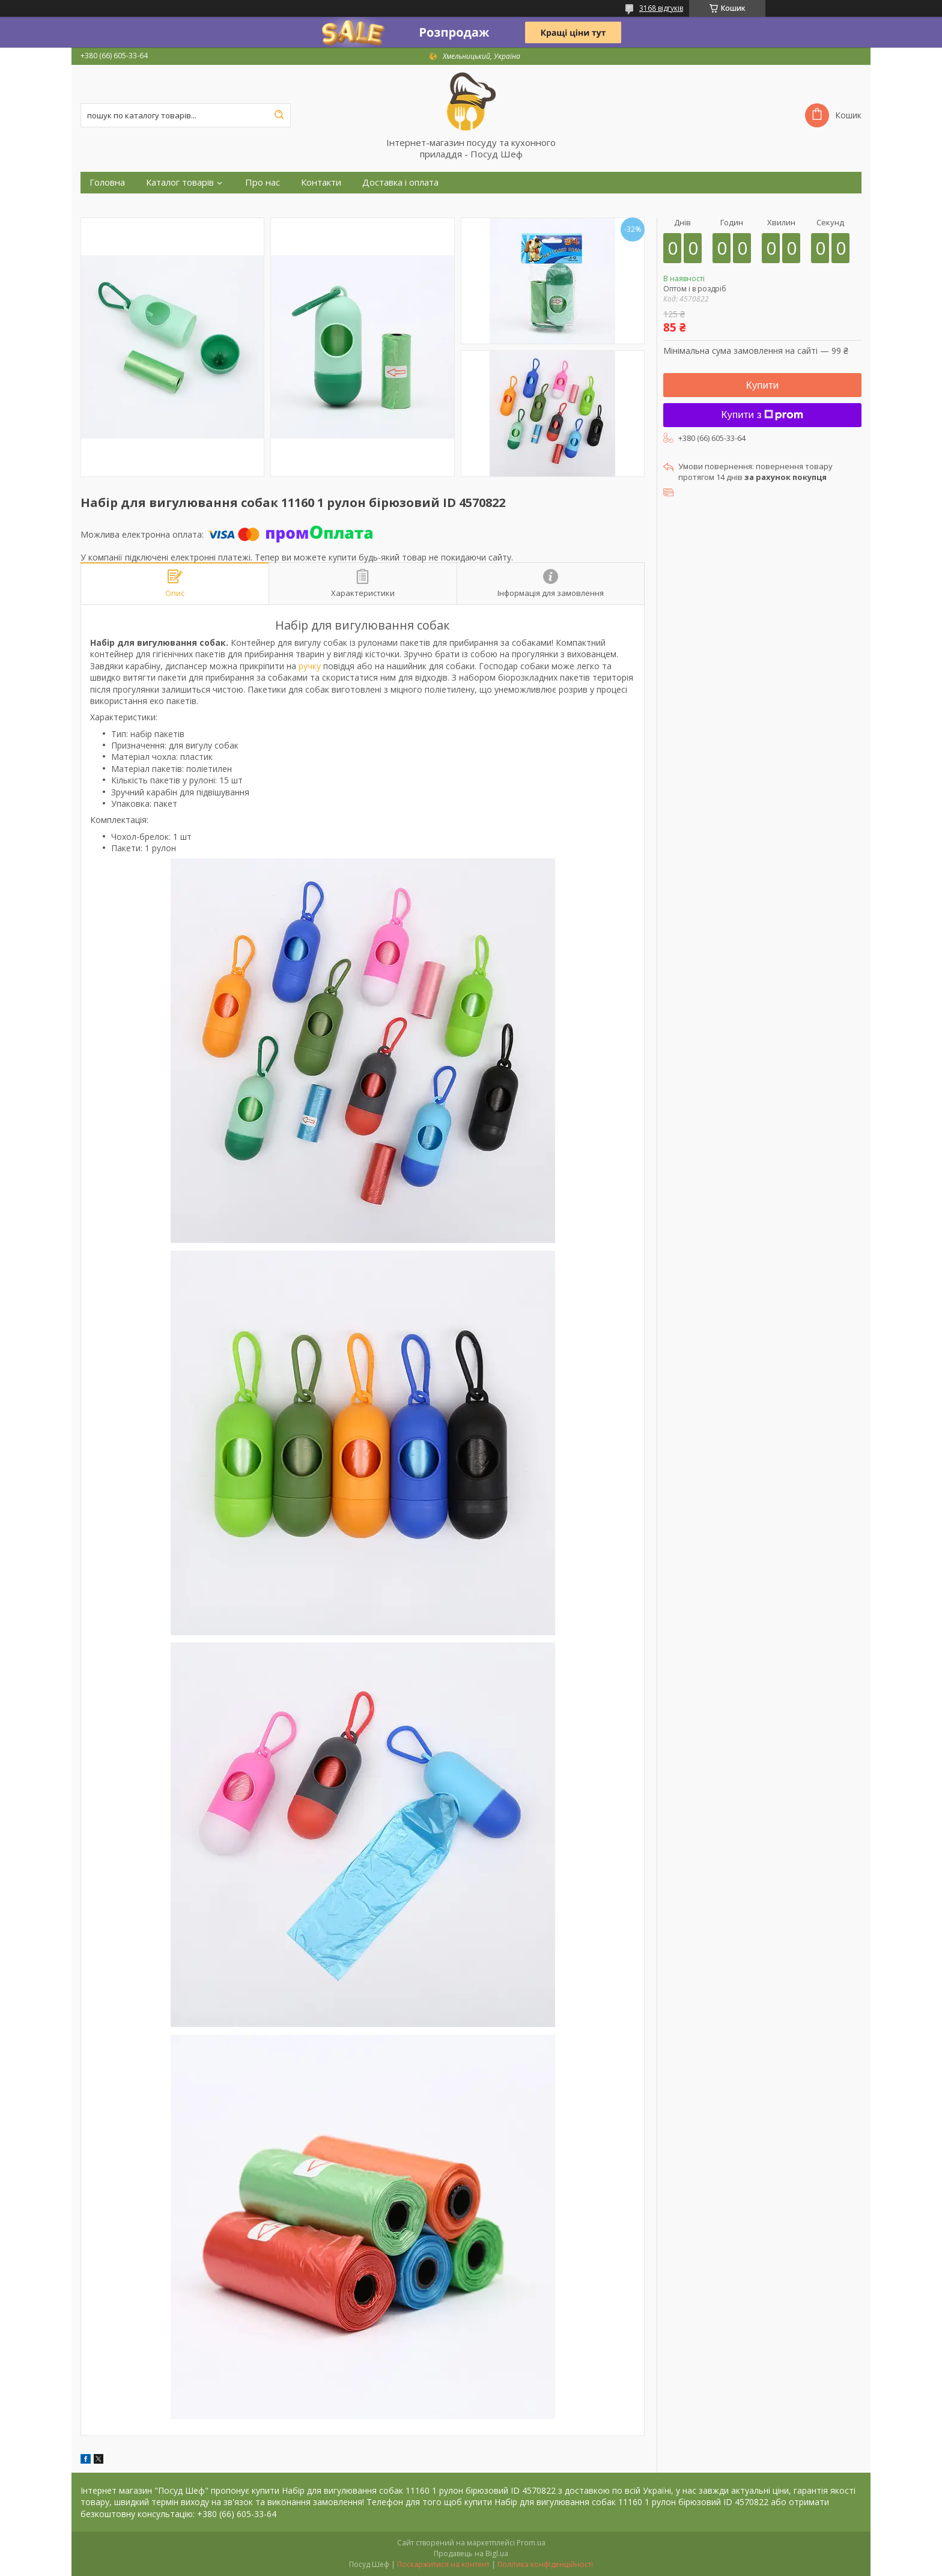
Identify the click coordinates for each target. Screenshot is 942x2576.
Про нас (262, 182)
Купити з (763, 415)
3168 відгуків (661, 8)
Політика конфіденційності (545, 2564)
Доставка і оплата (400, 182)
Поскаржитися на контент (443, 2564)
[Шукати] (279, 115)
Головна (107, 182)
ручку (310, 666)
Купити (762, 385)
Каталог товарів (180, 182)
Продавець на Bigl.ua (471, 2553)
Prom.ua (531, 2543)
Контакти (321, 182)
